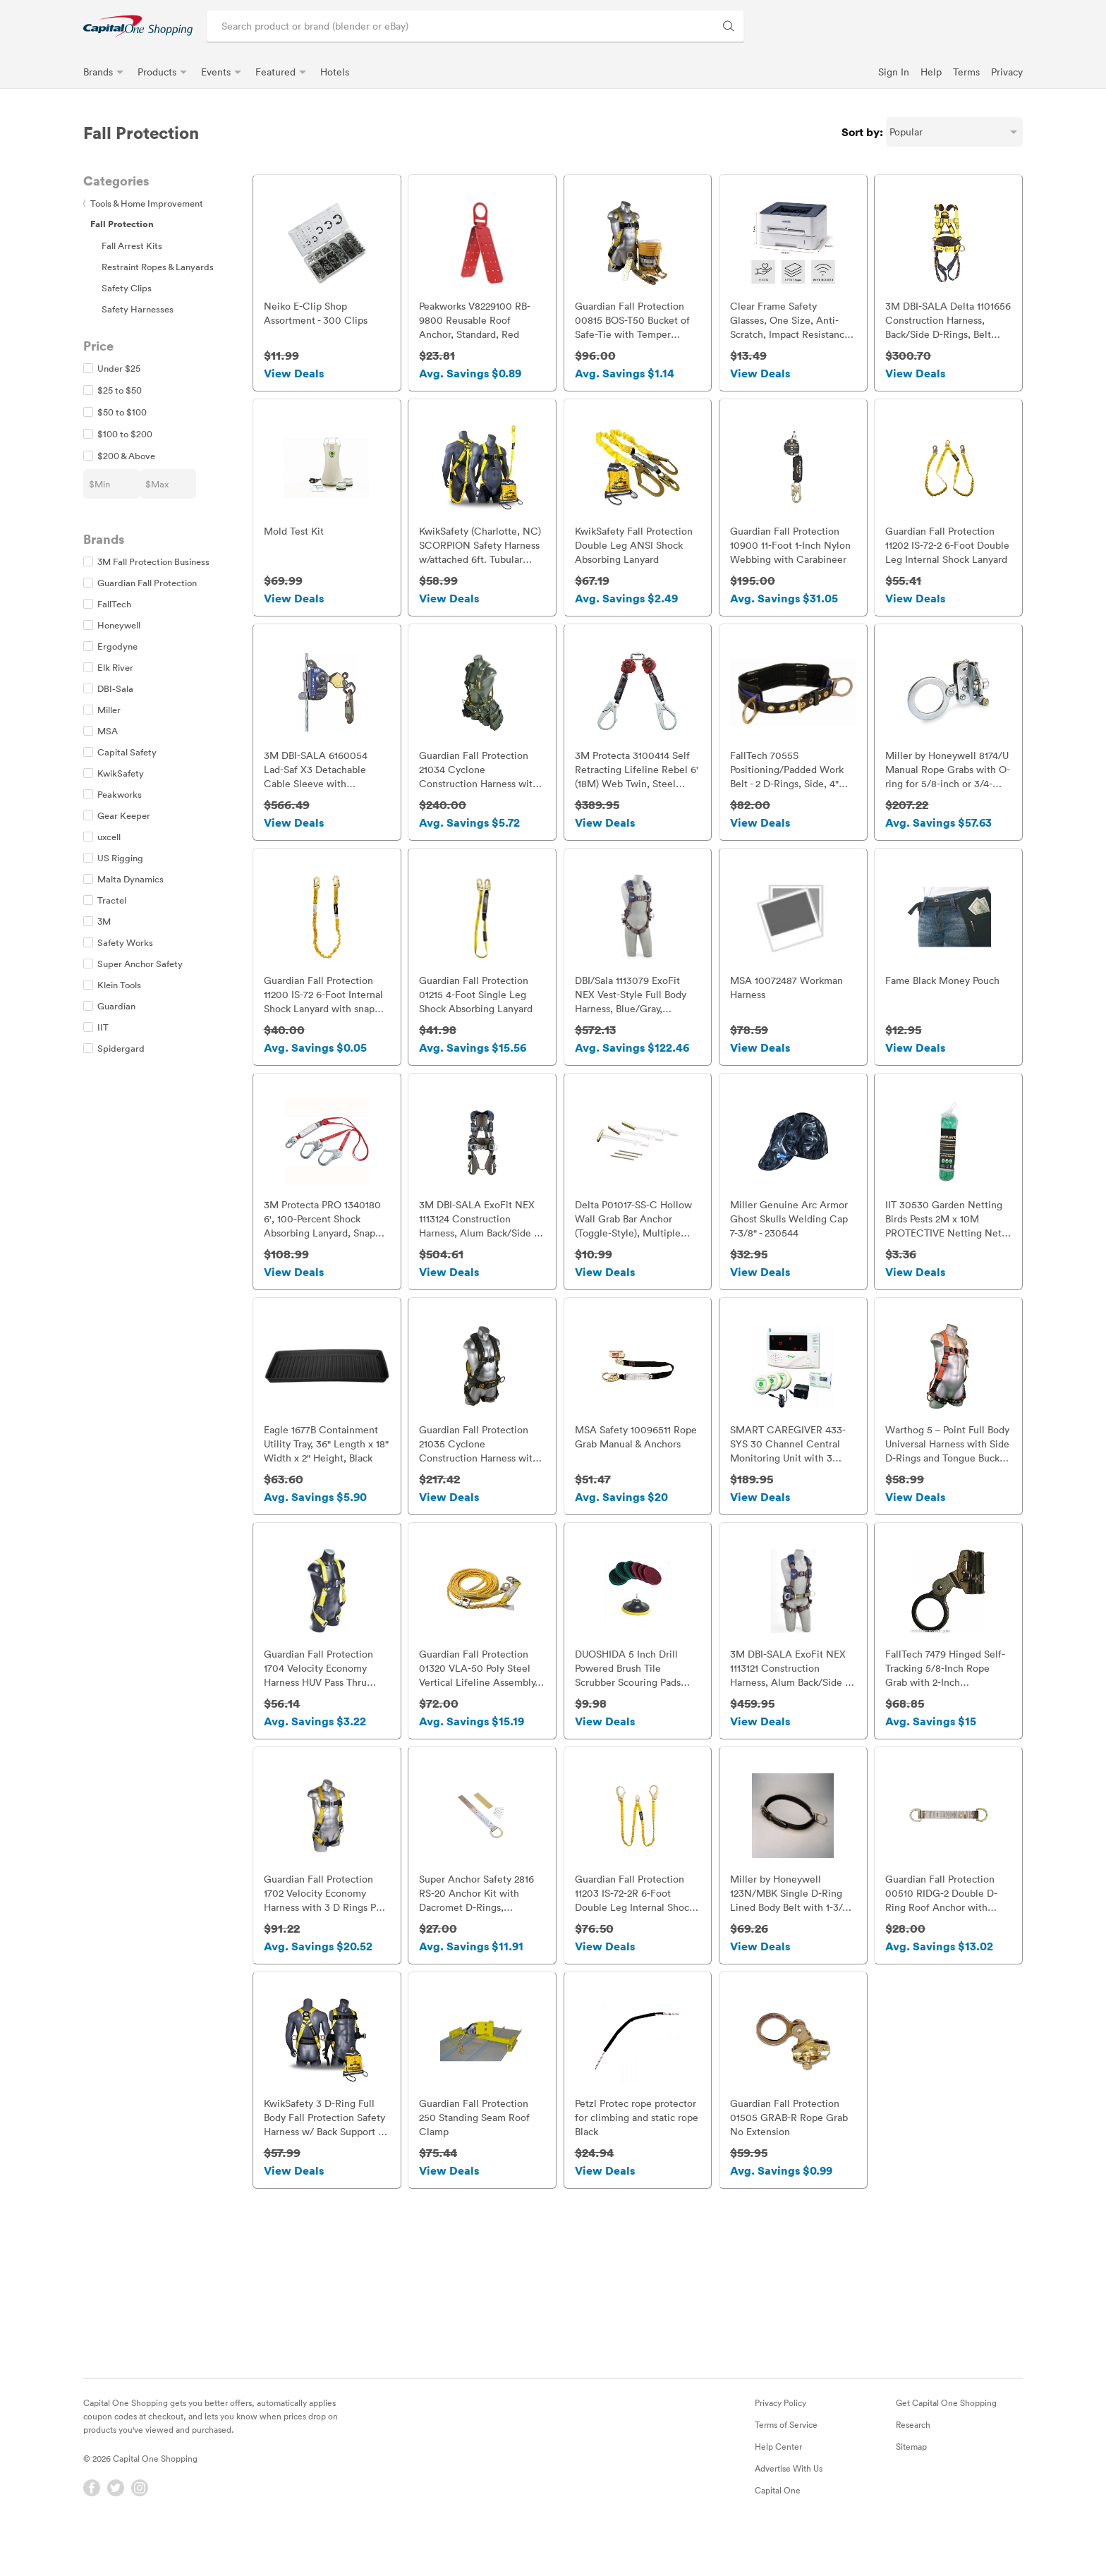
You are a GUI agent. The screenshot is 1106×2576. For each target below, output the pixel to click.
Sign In (893, 71)
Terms (966, 71)
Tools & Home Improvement (143, 203)
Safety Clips (127, 287)
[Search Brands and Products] (728, 26)
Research (913, 2459)
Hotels (334, 71)
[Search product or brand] (475, 26)
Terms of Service (786, 2459)
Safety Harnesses (138, 309)
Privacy (1007, 71)
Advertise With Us (788, 2503)
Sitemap (911, 2481)
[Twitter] (115, 2523)
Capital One (778, 2525)
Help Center (778, 2481)
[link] (138, 26)
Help (931, 71)
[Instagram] (139, 2523)
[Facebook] (91, 2523)
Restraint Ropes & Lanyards (158, 266)
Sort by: (862, 132)
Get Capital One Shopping (946, 2437)
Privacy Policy (780, 2437)
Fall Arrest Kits (132, 245)
